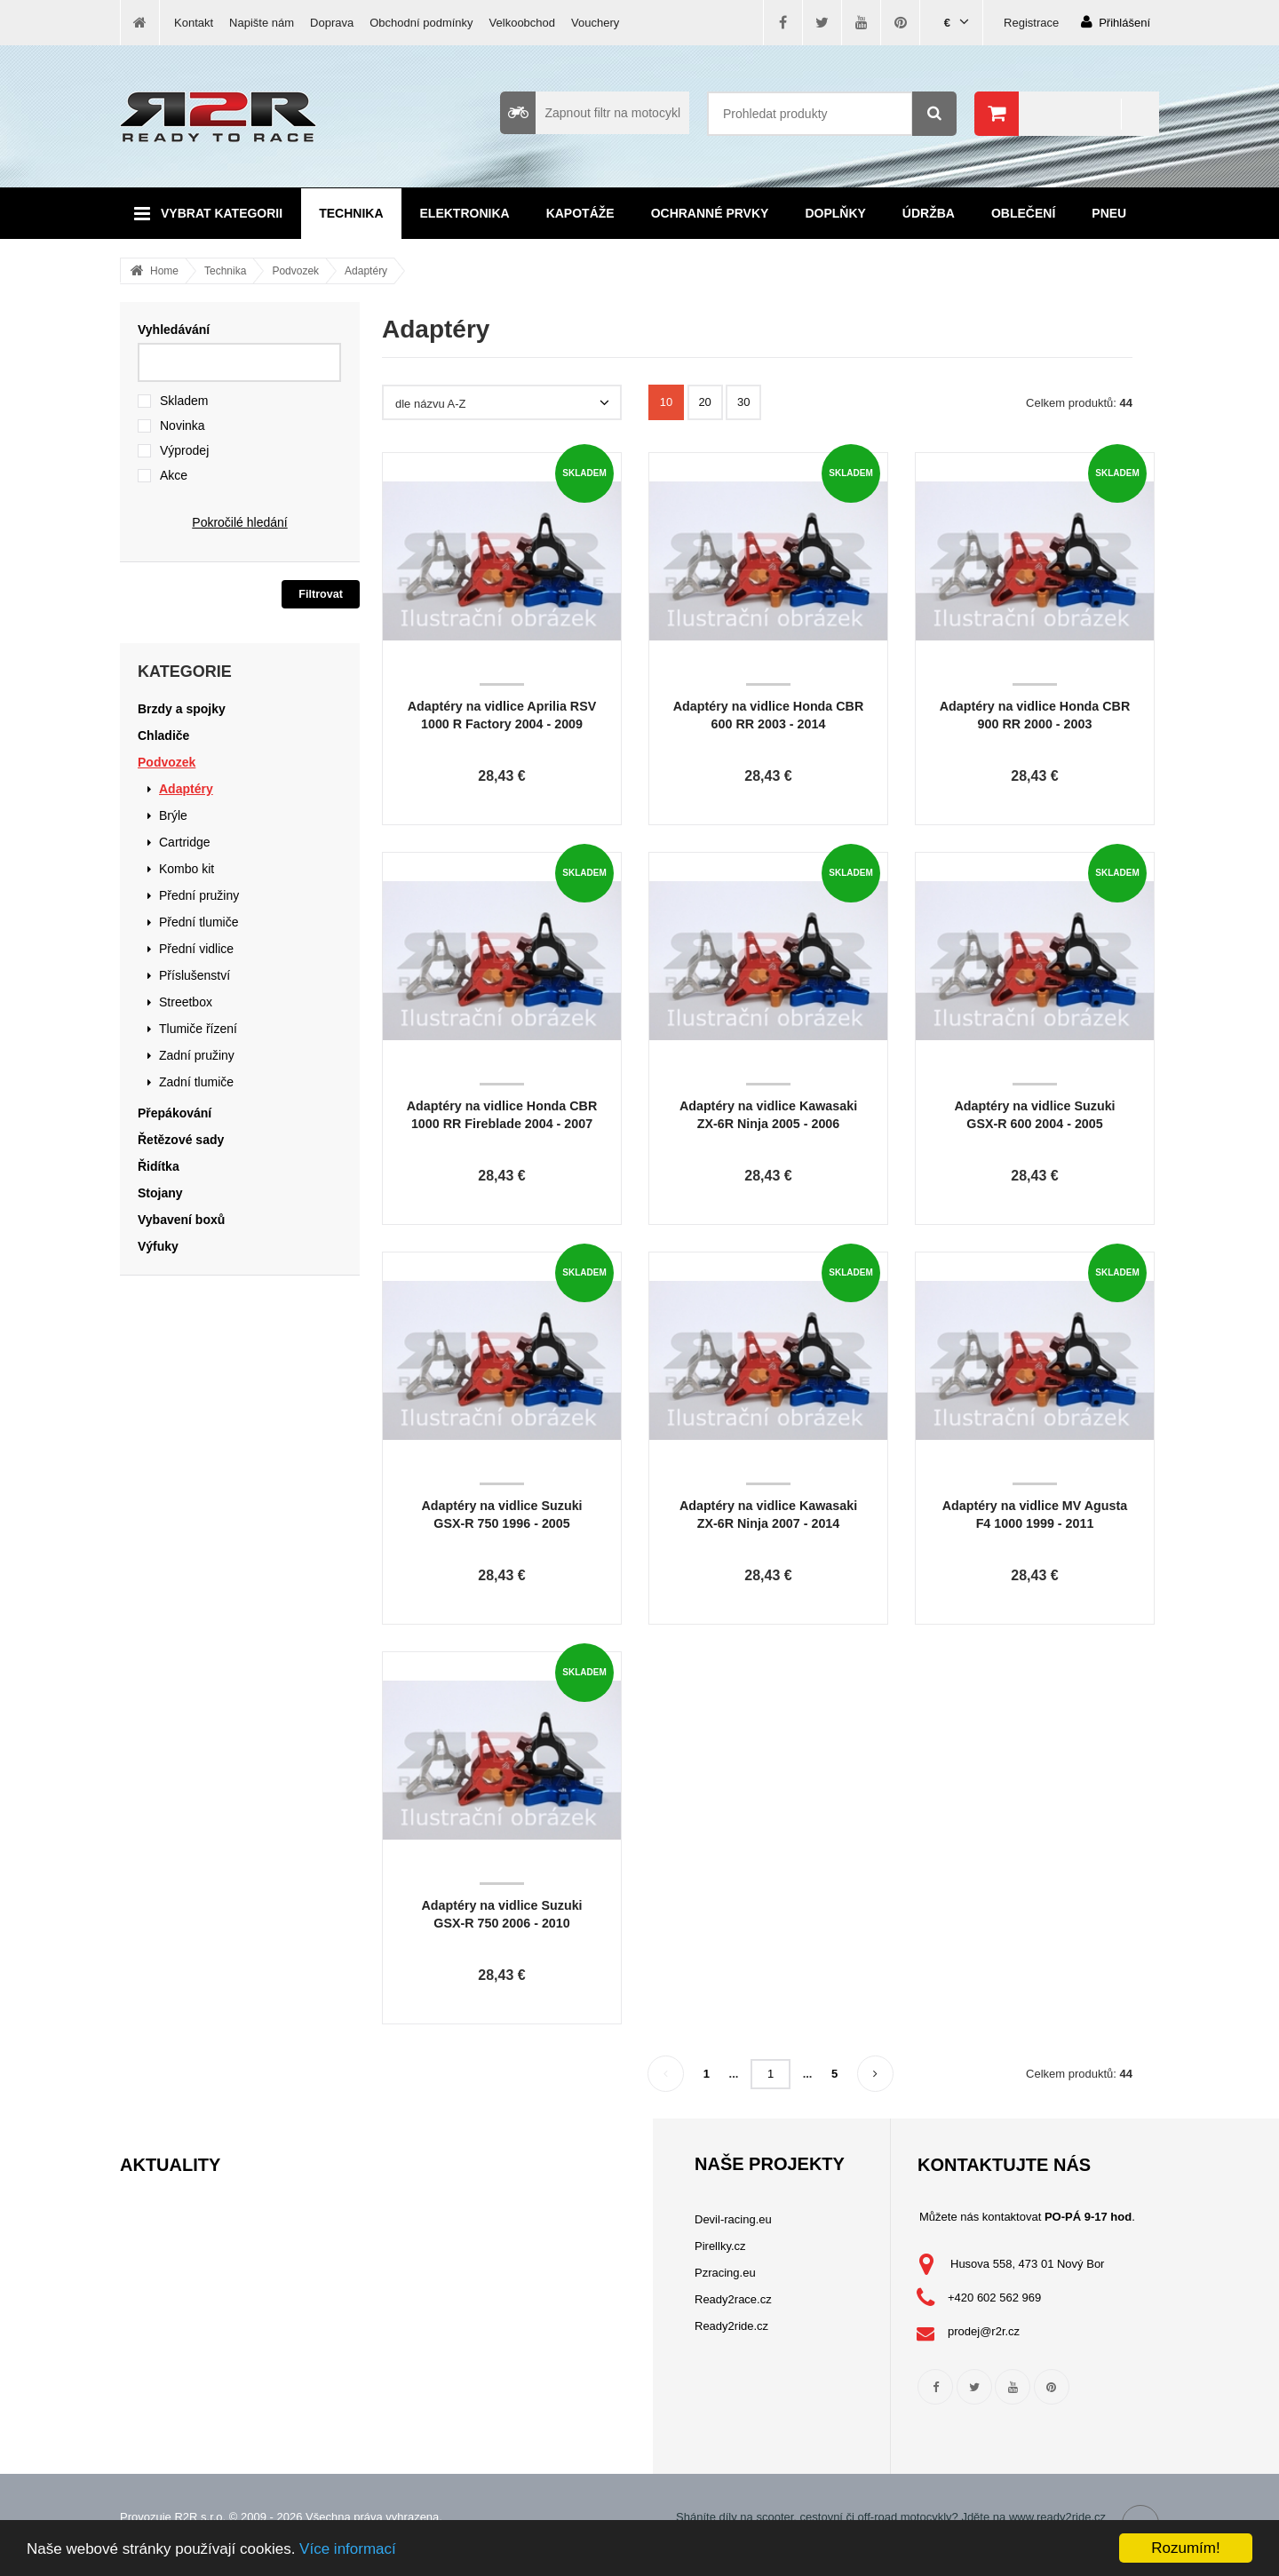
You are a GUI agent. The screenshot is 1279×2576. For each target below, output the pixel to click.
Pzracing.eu (725, 2272)
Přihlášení (1115, 21)
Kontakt (193, 22)
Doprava (332, 22)
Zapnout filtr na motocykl (590, 112)
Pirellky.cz (720, 2246)
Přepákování (174, 1113)
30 (743, 402)
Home (164, 271)
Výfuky (158, 1246)
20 (704, 402)
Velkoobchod (522, 22)
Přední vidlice (196, 949)
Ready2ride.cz (731, 2326)
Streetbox (185, 1002)
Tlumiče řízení (198, 1029)
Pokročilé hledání (239, 522)
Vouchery (595, 22)
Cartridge (185, 842)
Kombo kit (186, 869)
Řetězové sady (181, 1140)
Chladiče (163, 735)
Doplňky (835, 213)
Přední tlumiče (198, 922)
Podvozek (295, 271)
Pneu (1109, 213)
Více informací (347, 2548)
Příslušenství (194, 975)
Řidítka (158, 1166)
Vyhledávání (174, 329)
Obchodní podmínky (421, 22)
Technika (351, 213)
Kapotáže (580, 213)
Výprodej (184, 450)
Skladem (184, 400)
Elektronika (465, 213)
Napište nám (261, 22)
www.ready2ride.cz (1057, 2517)
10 (666, 402)
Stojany (160, 1193)
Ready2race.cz (733, 2299)
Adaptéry (366, 271)
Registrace (1031, 22)
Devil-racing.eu (733, 2219)
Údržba (928, 213)
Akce (173, 475)
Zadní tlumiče (196, 1082)
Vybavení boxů (181, 1219)
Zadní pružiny (196, 1055)
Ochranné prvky (710, 213)
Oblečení (1023, 213)
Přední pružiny (199, 895)
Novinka (182, 425)
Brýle (173, 815)
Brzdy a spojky (182, 709)
